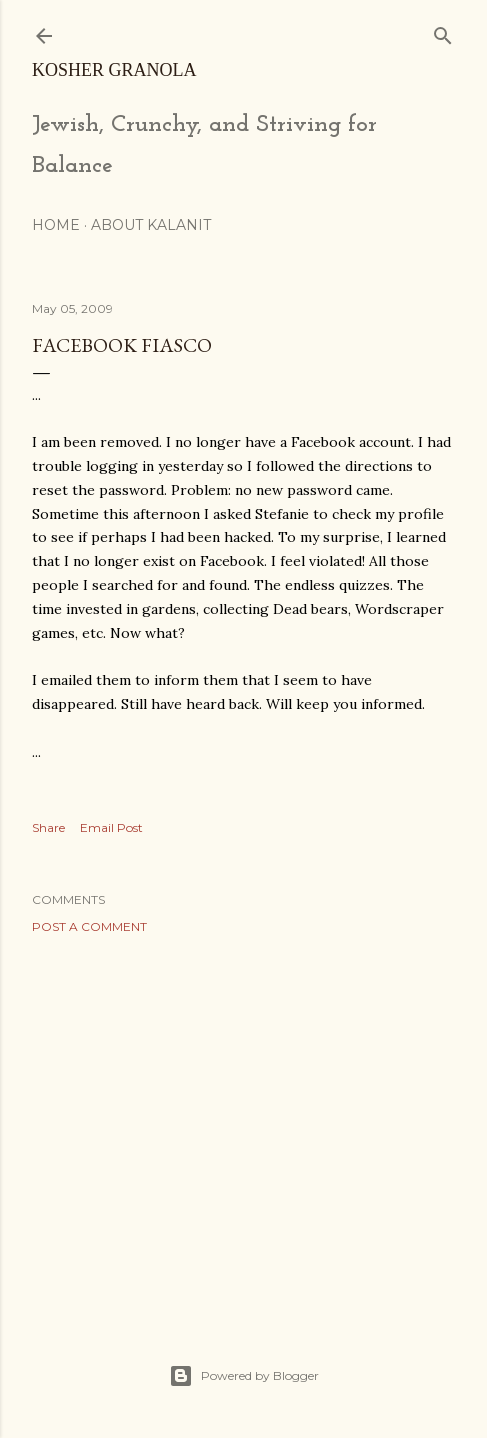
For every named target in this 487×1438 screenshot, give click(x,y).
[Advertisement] (243, 1124)
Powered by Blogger (244, 1376)
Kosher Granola (114, 70)
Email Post (111, 827)
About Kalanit (151, 225)
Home (56, 225)
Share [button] (48, 827)
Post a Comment (89, 926)
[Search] (443, 31)
